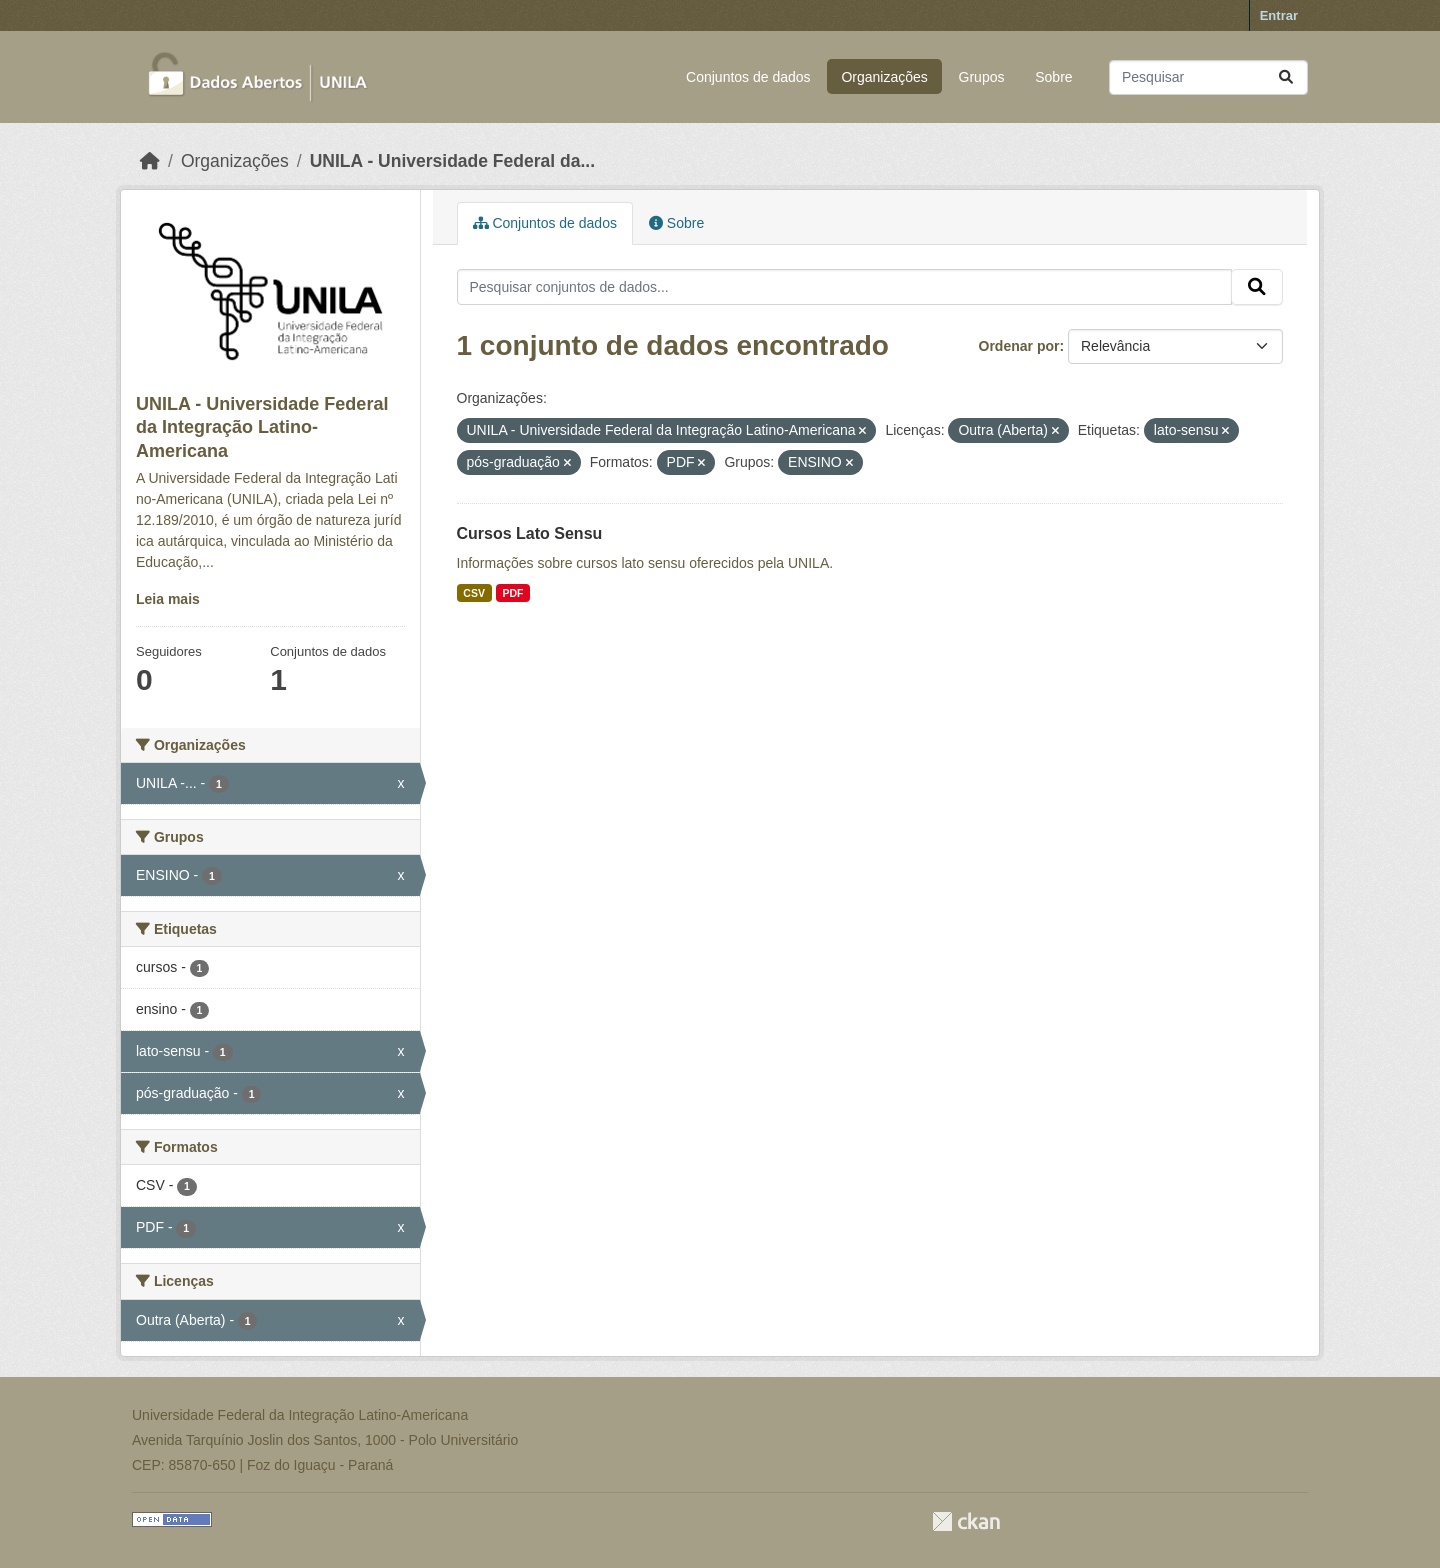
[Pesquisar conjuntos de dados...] (1208, 77)
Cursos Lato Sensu (530, 533)
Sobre (1053, 77)
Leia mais (168, 599)
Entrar (1279, 15)
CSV (474, 593)
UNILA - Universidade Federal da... (452, 161)
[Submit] (1286, 77)
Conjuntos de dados (748, 77)
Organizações (884, 77)
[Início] (150, 161)
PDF (512, 593)
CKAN (966, 1521)
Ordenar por (1019, 346)
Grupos (982, 77)
